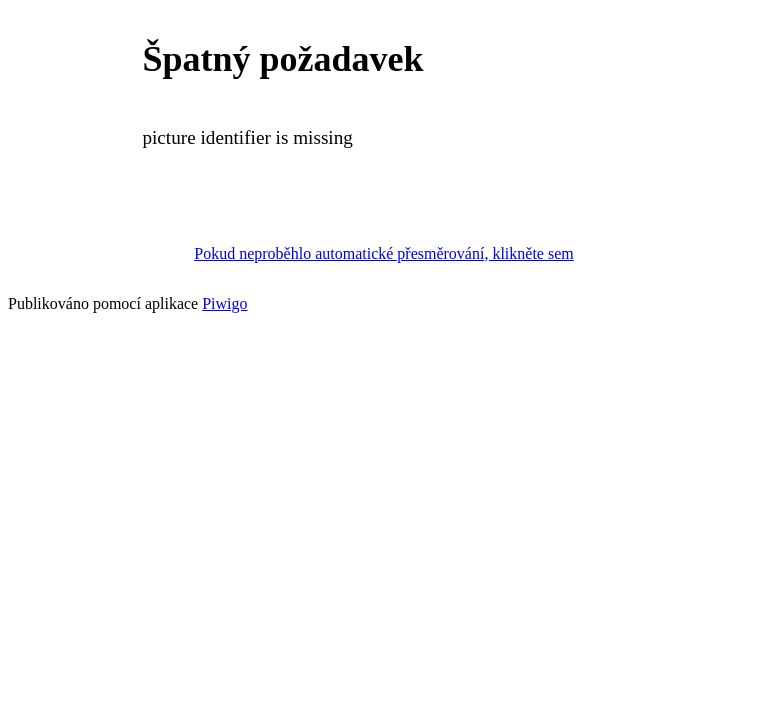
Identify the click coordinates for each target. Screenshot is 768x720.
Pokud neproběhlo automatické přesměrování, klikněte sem (383, 253)
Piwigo (224, 303)
